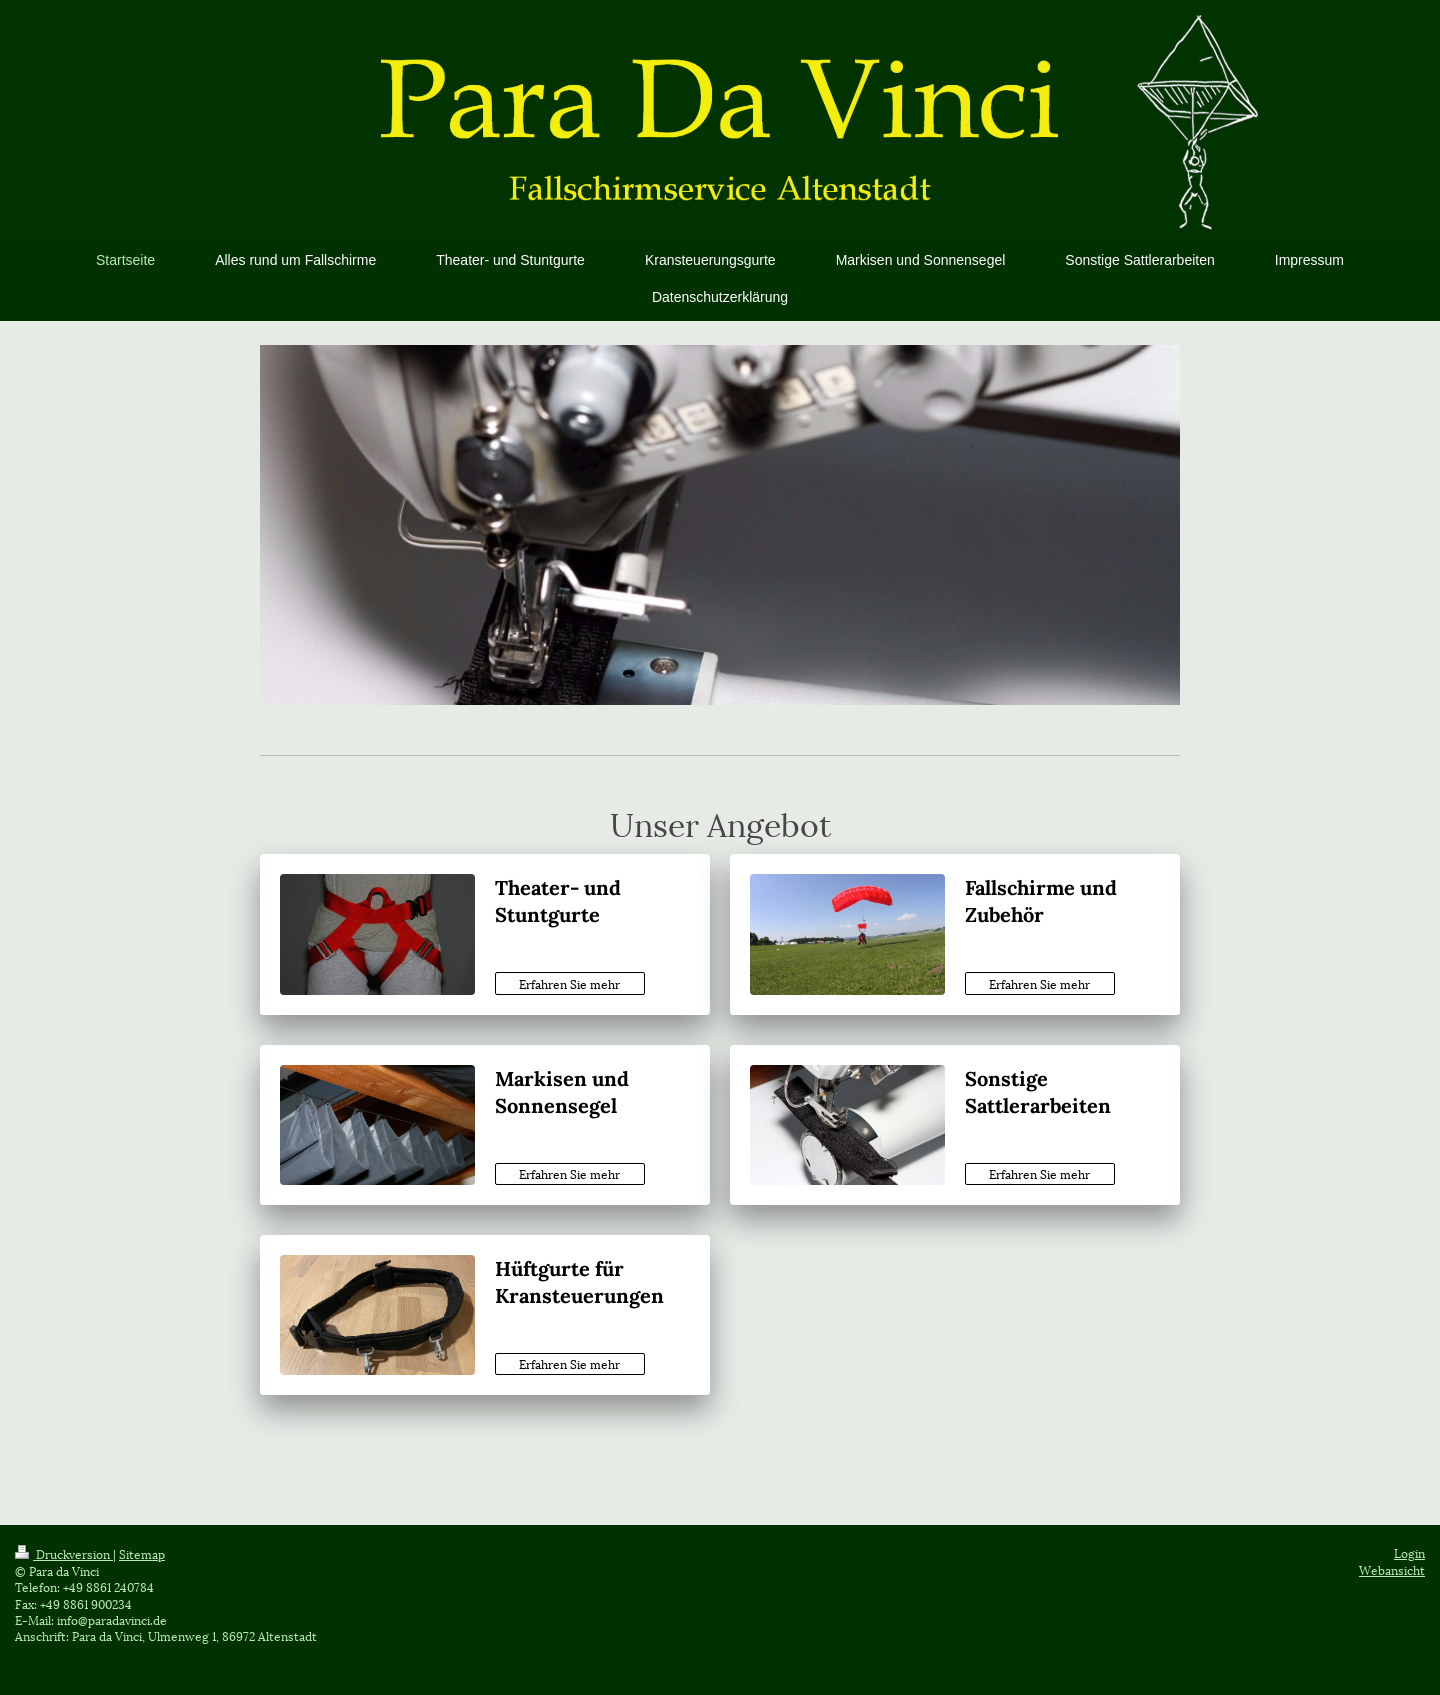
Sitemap (142, 1553)
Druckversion (64, 1553)
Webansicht (1392, 1569)
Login (1409, 1552)
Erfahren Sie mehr (569, 983)
